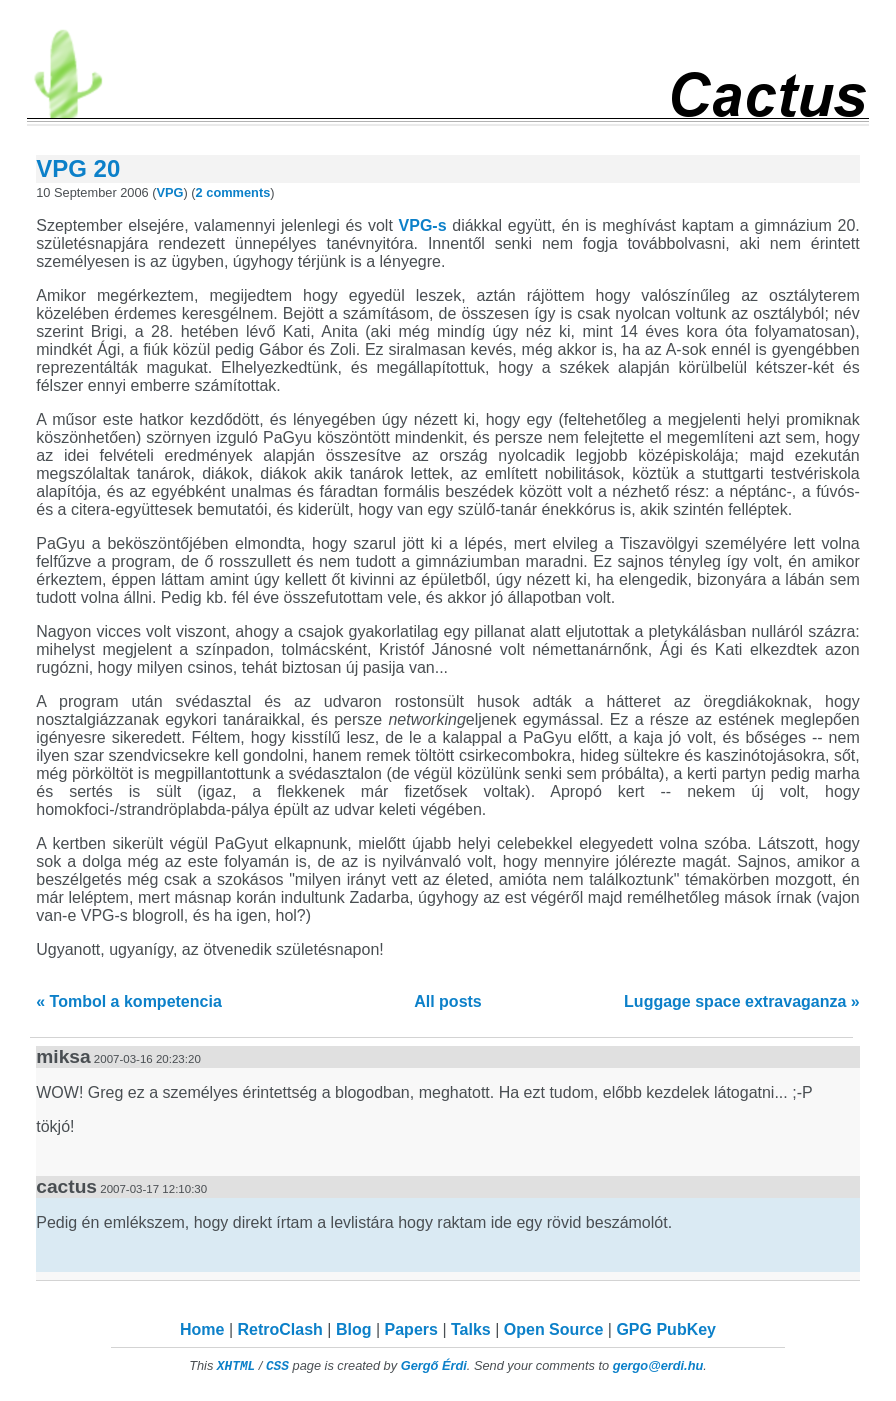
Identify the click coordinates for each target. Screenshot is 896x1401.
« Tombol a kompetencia (129, 1001)
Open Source (554, 1329)
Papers (411, 1329)
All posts (448, 1001)
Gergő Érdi (434, 1365)
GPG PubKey (666, 1329)
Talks (471, 1329)
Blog (354, 1329)
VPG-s (423, 225)
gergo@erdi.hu (658, 1365)
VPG (169, 192)
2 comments (233, 192)
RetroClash (280, 1329)
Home (202, 1329)
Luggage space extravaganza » (742, 1001)
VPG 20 (78, 168)
